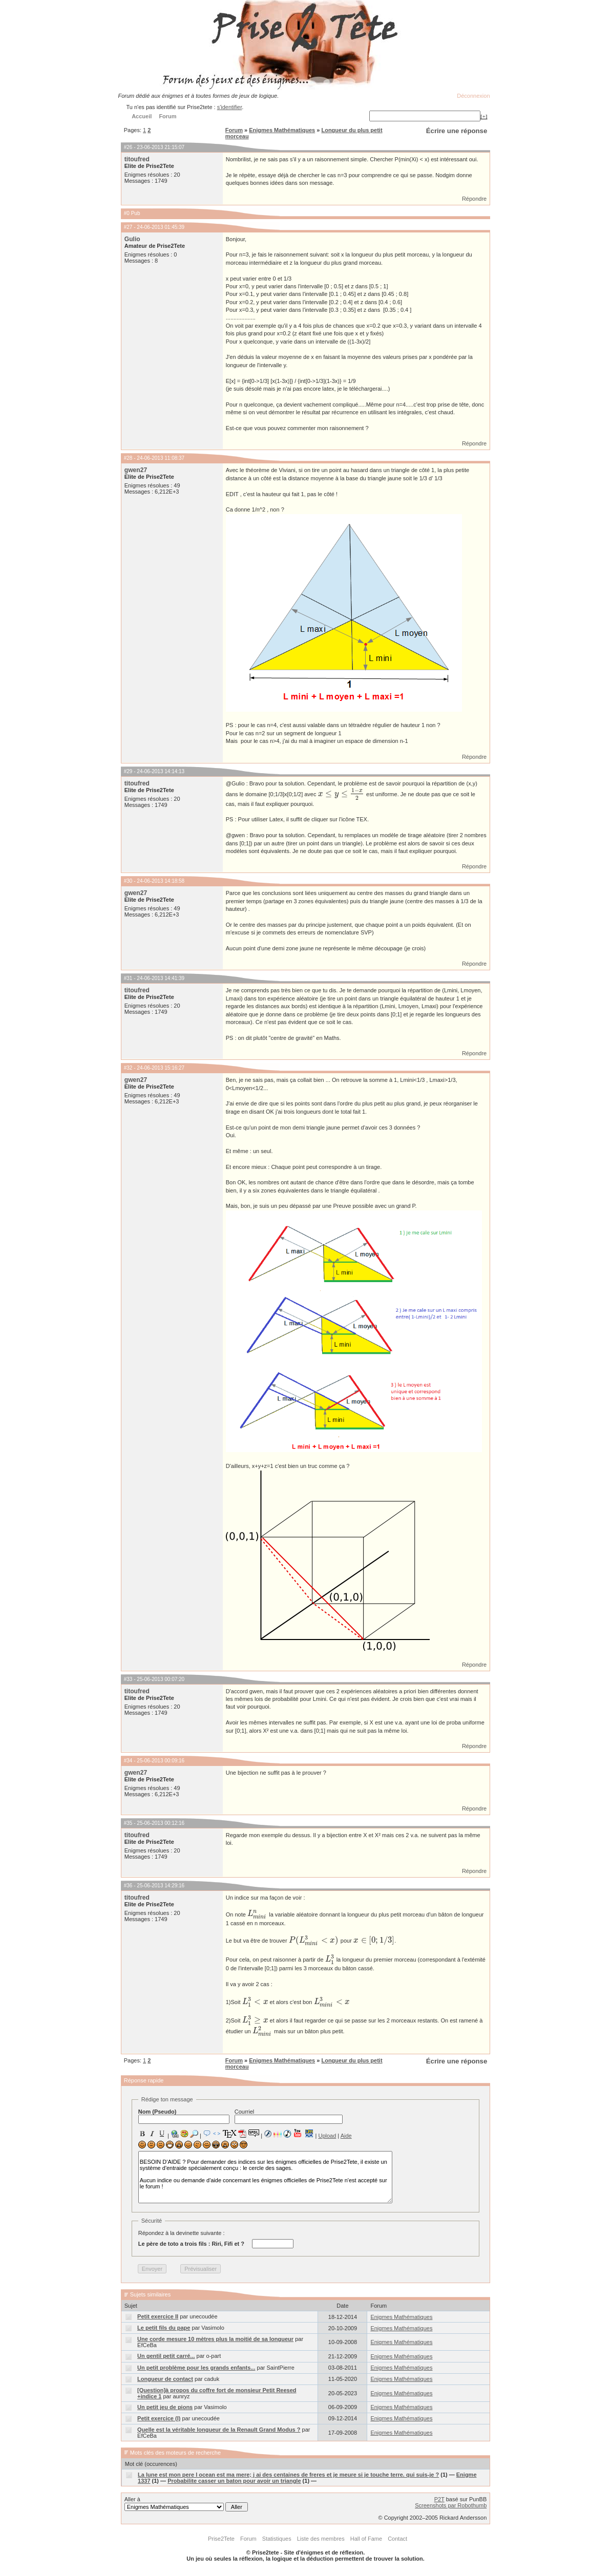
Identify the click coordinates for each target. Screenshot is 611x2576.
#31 (128, 978)
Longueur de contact (165, 2379)
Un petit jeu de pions (165, 2407)
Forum (234, 130)
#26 (128, 147)
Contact (397, 2539)
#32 (128, 1068)
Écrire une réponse (456, 131)
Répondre (474, 199)
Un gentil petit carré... (166, 2356)
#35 (128, 1823)
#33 (128, 1679)
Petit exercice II (157, 2316)
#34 (128, 1760)
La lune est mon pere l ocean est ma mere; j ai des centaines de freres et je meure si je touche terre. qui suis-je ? (288, 2475)
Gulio (132, 239)
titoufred (137, 159)
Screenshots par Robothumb (451, 2505)
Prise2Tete (221, 2539)
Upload (327, 2136)
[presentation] (341, 794)
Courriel (289, 2116)
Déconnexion (473, 96)
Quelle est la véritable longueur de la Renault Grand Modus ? (218, 2429)
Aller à (186, 2503)
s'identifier (229, 107)
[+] (484, 116)
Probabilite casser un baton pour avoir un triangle (234, 2481)
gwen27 (135, 470)
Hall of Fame (366, 2539)
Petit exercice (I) (158, 2418)
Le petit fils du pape (163, 2328)
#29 (128, 771)
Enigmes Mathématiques (282, 130)
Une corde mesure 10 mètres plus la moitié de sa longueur (215, 2339)
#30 (128, 881)
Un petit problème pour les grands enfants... (196, 2368)
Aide (346, 2136)
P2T (439, 2499)
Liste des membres (321, 2539)
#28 (128, 458)
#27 (128, 227)
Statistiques (276, 2539)
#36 (128, 1885)
